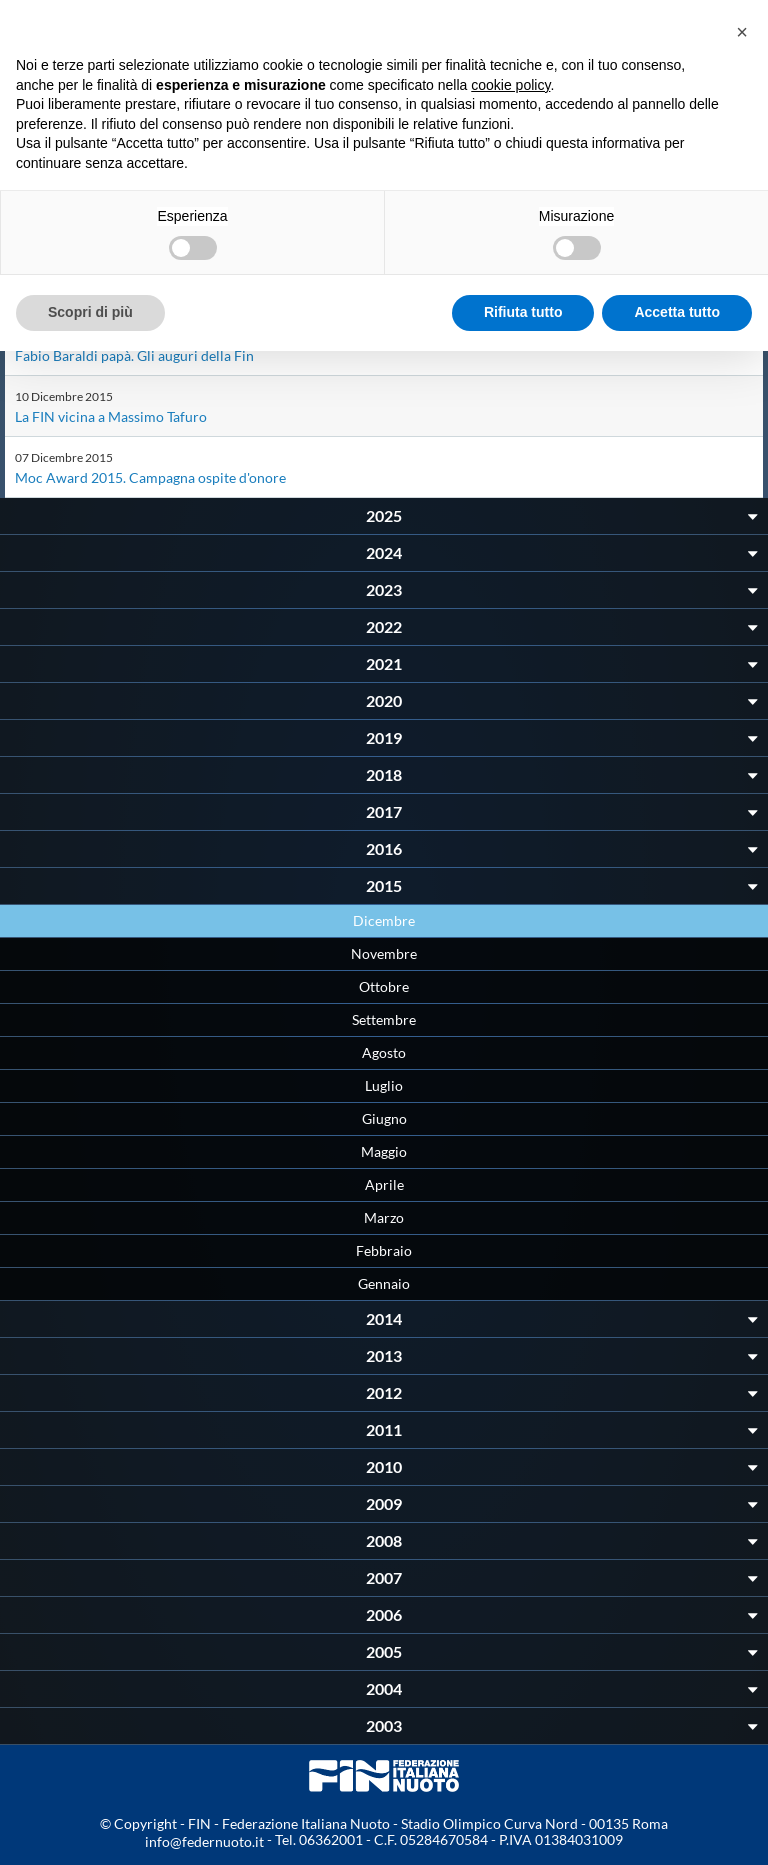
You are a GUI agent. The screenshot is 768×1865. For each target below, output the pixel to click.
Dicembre (384, 920)
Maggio (384, 1151)
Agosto (384, 1052)
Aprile (384, 1184)
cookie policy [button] (510, 85)
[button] (742, 32)
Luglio (384, 1085)
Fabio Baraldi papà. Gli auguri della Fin (134, 355)
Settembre (384, 1019)
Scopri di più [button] (90, 312)
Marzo (384, 1217)
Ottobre (384, 986)
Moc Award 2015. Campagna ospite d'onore (150, 477)
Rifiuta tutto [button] (523, 312)
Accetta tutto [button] (677, 312)
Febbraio (384, 1250)
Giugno (384, 1118)
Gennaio (384, 1283)
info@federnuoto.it (204, 1841)
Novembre (384, 953)
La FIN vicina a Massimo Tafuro (111, 416)
